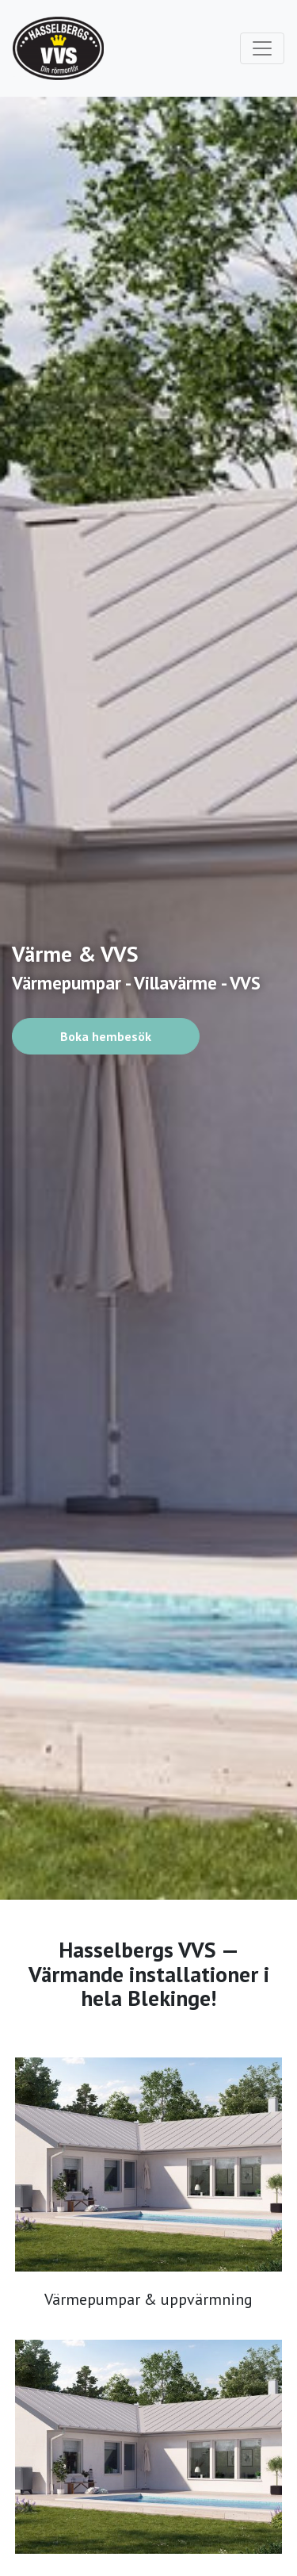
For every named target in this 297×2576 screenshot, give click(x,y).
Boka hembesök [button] (105, 1036)
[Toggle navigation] (262, 48)
